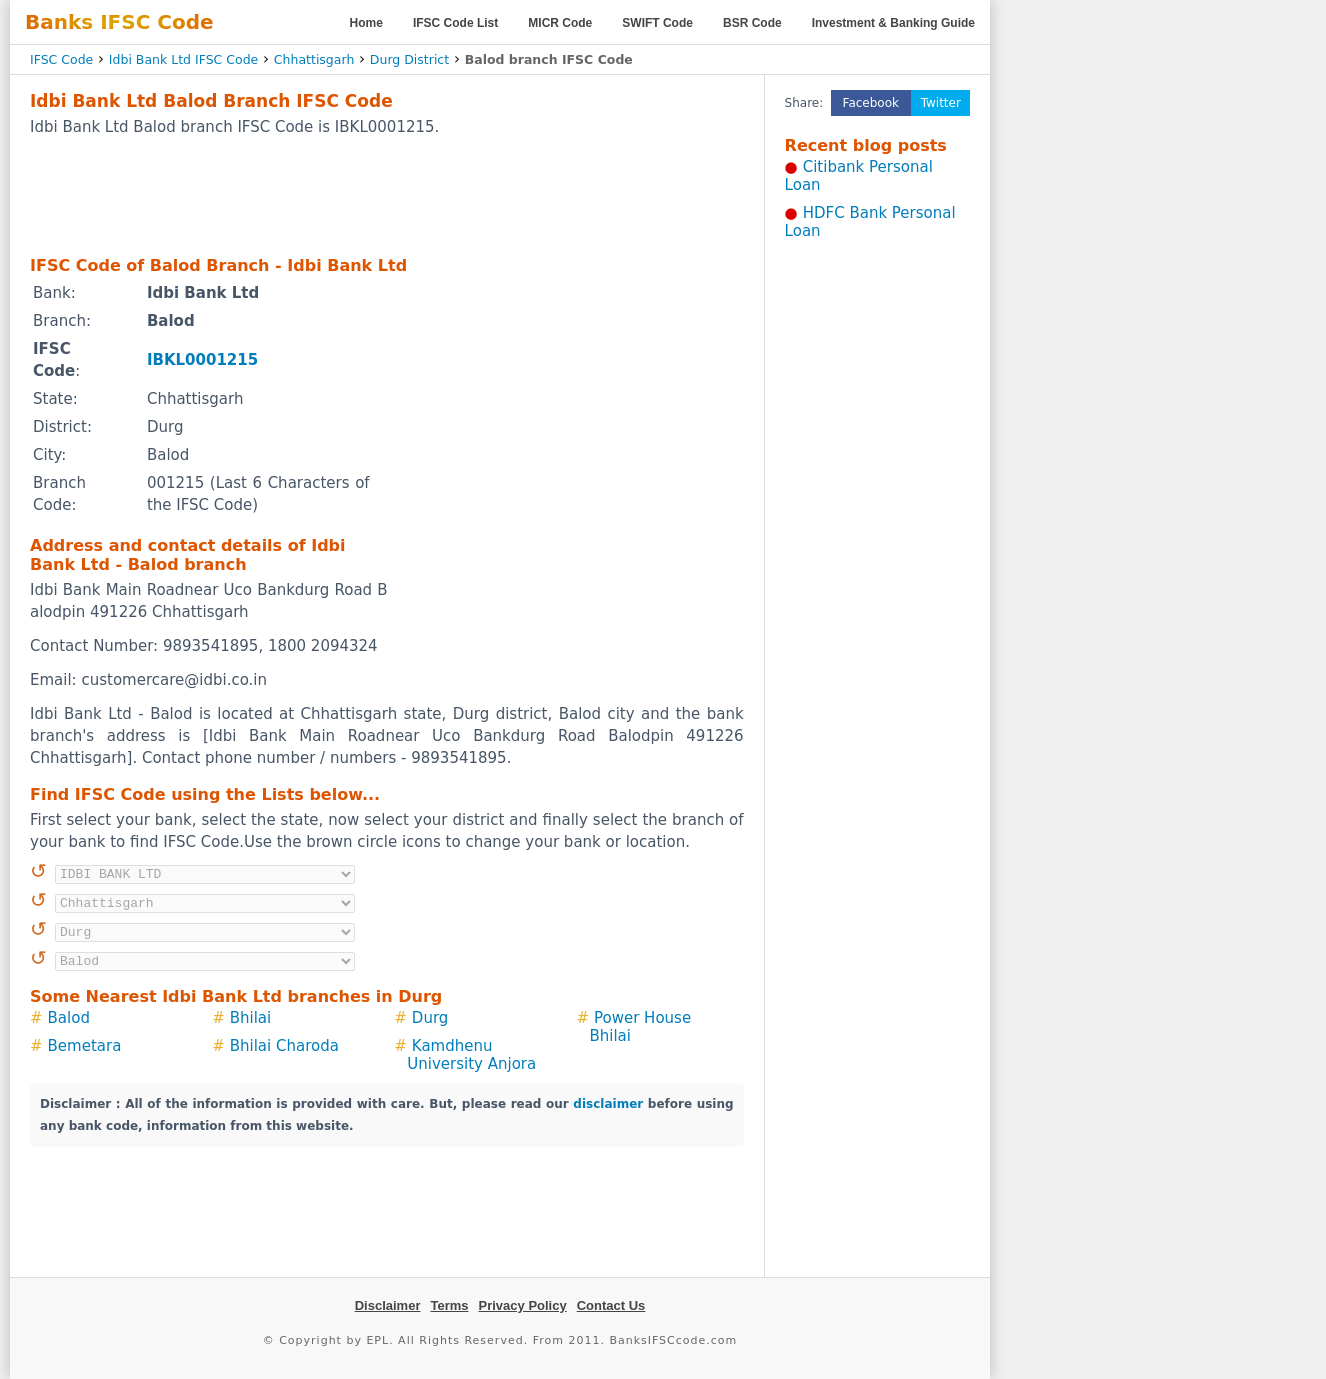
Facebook (871, 103)
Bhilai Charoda (284, 1046)
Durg (430, 1018)
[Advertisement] (387, 195)
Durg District (409, 59)
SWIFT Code (657, 23)
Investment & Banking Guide (893, 23)
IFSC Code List (455, 23)
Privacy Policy (523, 1305)
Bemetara (85, 1046)
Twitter (941, 103)
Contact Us (611, 1305)
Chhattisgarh (314, 59)
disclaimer (608, 1104)
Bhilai (251, 1018)
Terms (449, 1305)
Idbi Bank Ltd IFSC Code (183, 59)
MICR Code (560, 23)
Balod (69, 1018)
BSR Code (752, 23)
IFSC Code (61, 59)
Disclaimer (388, 1305)
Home (366, 23)
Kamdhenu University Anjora (471, 1055)
